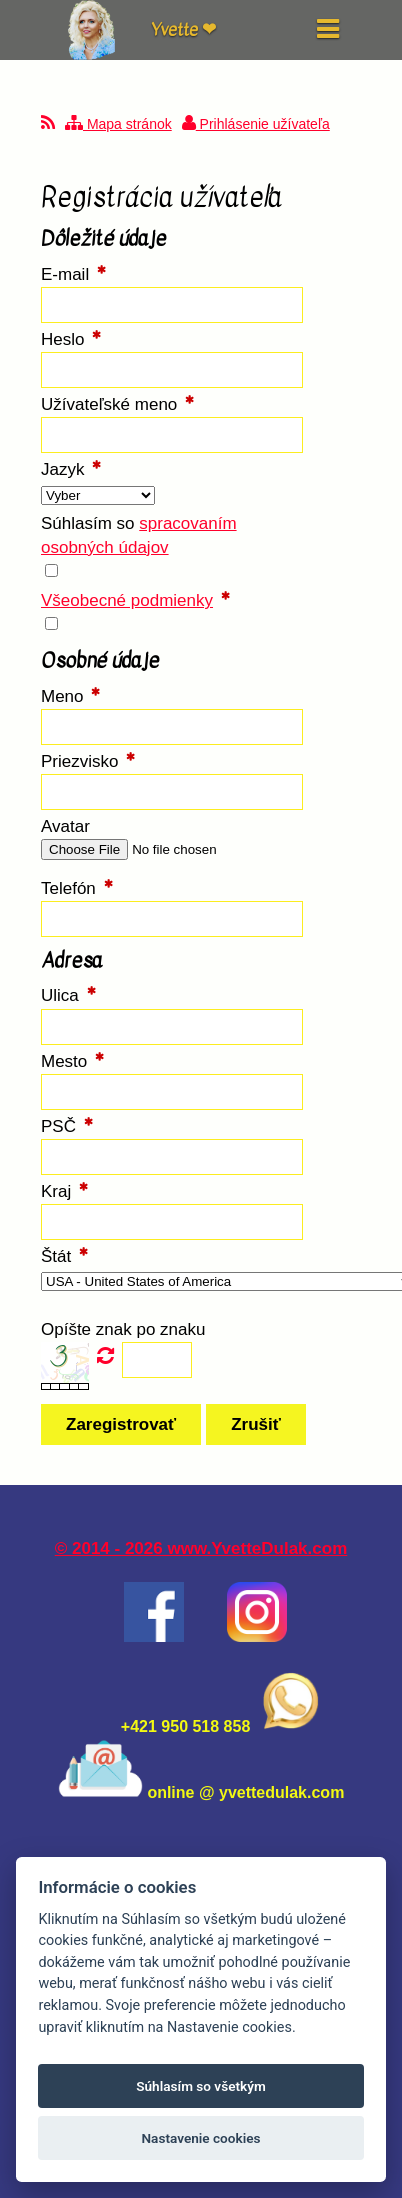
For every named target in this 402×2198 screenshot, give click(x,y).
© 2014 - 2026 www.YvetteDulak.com (201, 1548)
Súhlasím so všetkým (201, 2086)
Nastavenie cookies (200, 2138)
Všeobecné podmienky (127, 600)
